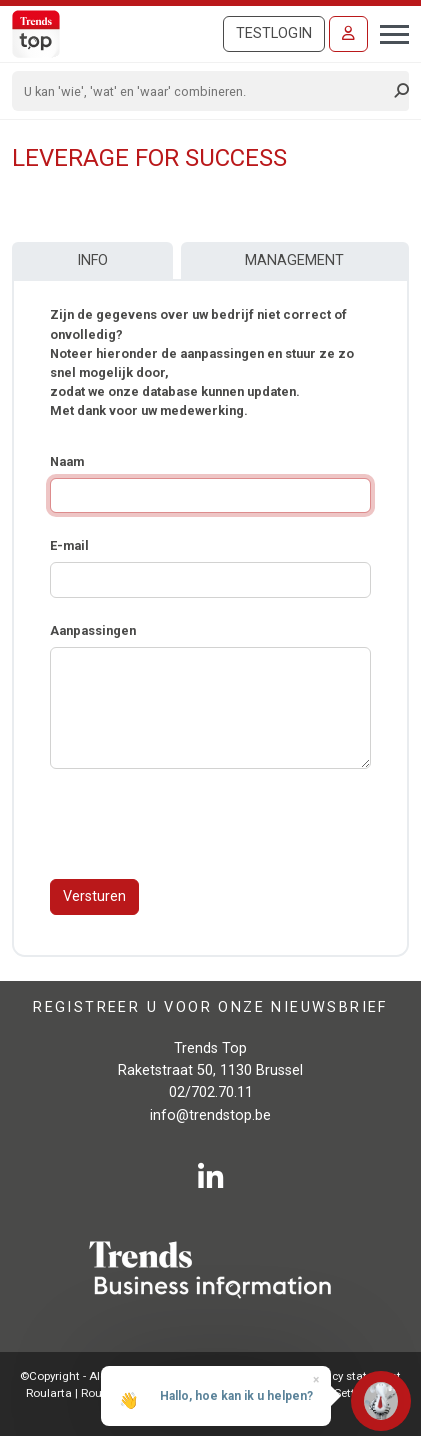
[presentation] (202, 824)
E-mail (69, 545)
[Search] (204, 91)
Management (294, 260)
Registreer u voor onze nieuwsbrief (210, 1007)
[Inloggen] (348, 34)
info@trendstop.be (210, 1115)
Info (92, 260)
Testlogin (274, 33)
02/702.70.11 (211, 1092)
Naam (67, 461)
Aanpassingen (93, 630)
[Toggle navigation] (388, 32)
